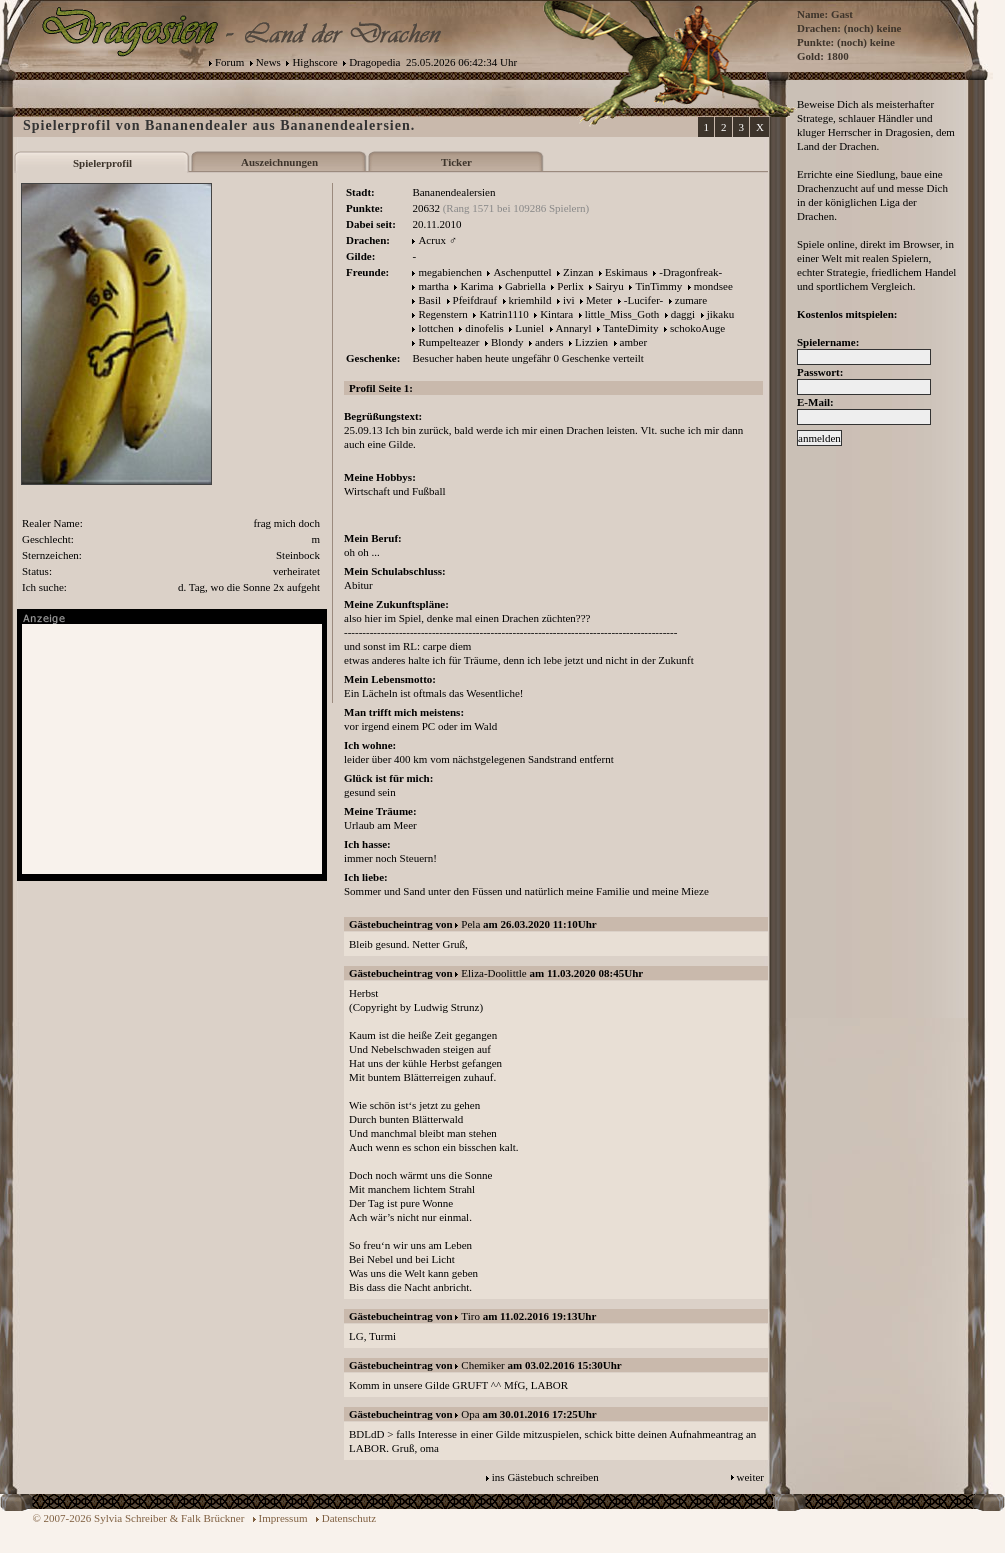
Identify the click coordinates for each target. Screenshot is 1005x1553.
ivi (569, 300)
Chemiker (482, 1365)
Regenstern (442, 314)
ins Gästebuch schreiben (545, 1477)
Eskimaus (626, 272)
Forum (229, 62)
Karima (476, 286)
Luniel (529, 328)
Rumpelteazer (448, 342)
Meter (599, 300)
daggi (683, 314)
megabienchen (450, 272)
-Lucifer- (643, 300)
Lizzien (591, 342)
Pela (470, 924)
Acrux (432, 240)
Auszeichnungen (279, 162)
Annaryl (574, 328)
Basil (429, 300)
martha (433, 286)
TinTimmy (658, 286)
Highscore (314, 62)
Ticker (456, 162)
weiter (750, 1477)
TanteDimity (630, 328)
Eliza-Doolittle (493, 973)
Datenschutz (349, 1518)
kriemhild (530, 300)
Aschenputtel (522, 272)
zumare (691, 300)
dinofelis (484, 328)
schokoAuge (697, 328)
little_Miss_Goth (622, 314)
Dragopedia (374, 62)
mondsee (713, 286)
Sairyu (609, 286)
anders (549, 342)
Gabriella (525, 286)
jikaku (721, 314)
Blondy (507, 342)
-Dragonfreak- (690, 272)
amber (633, 342)
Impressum (283, 1518)
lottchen (435, 328)
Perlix (570, 286)
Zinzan (578, 272)
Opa (470, 1414)
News (268, 62)
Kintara (556, 314)
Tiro (470, 1316)
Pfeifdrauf (475, 300)
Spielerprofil (102, 163)
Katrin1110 (503, 314)
